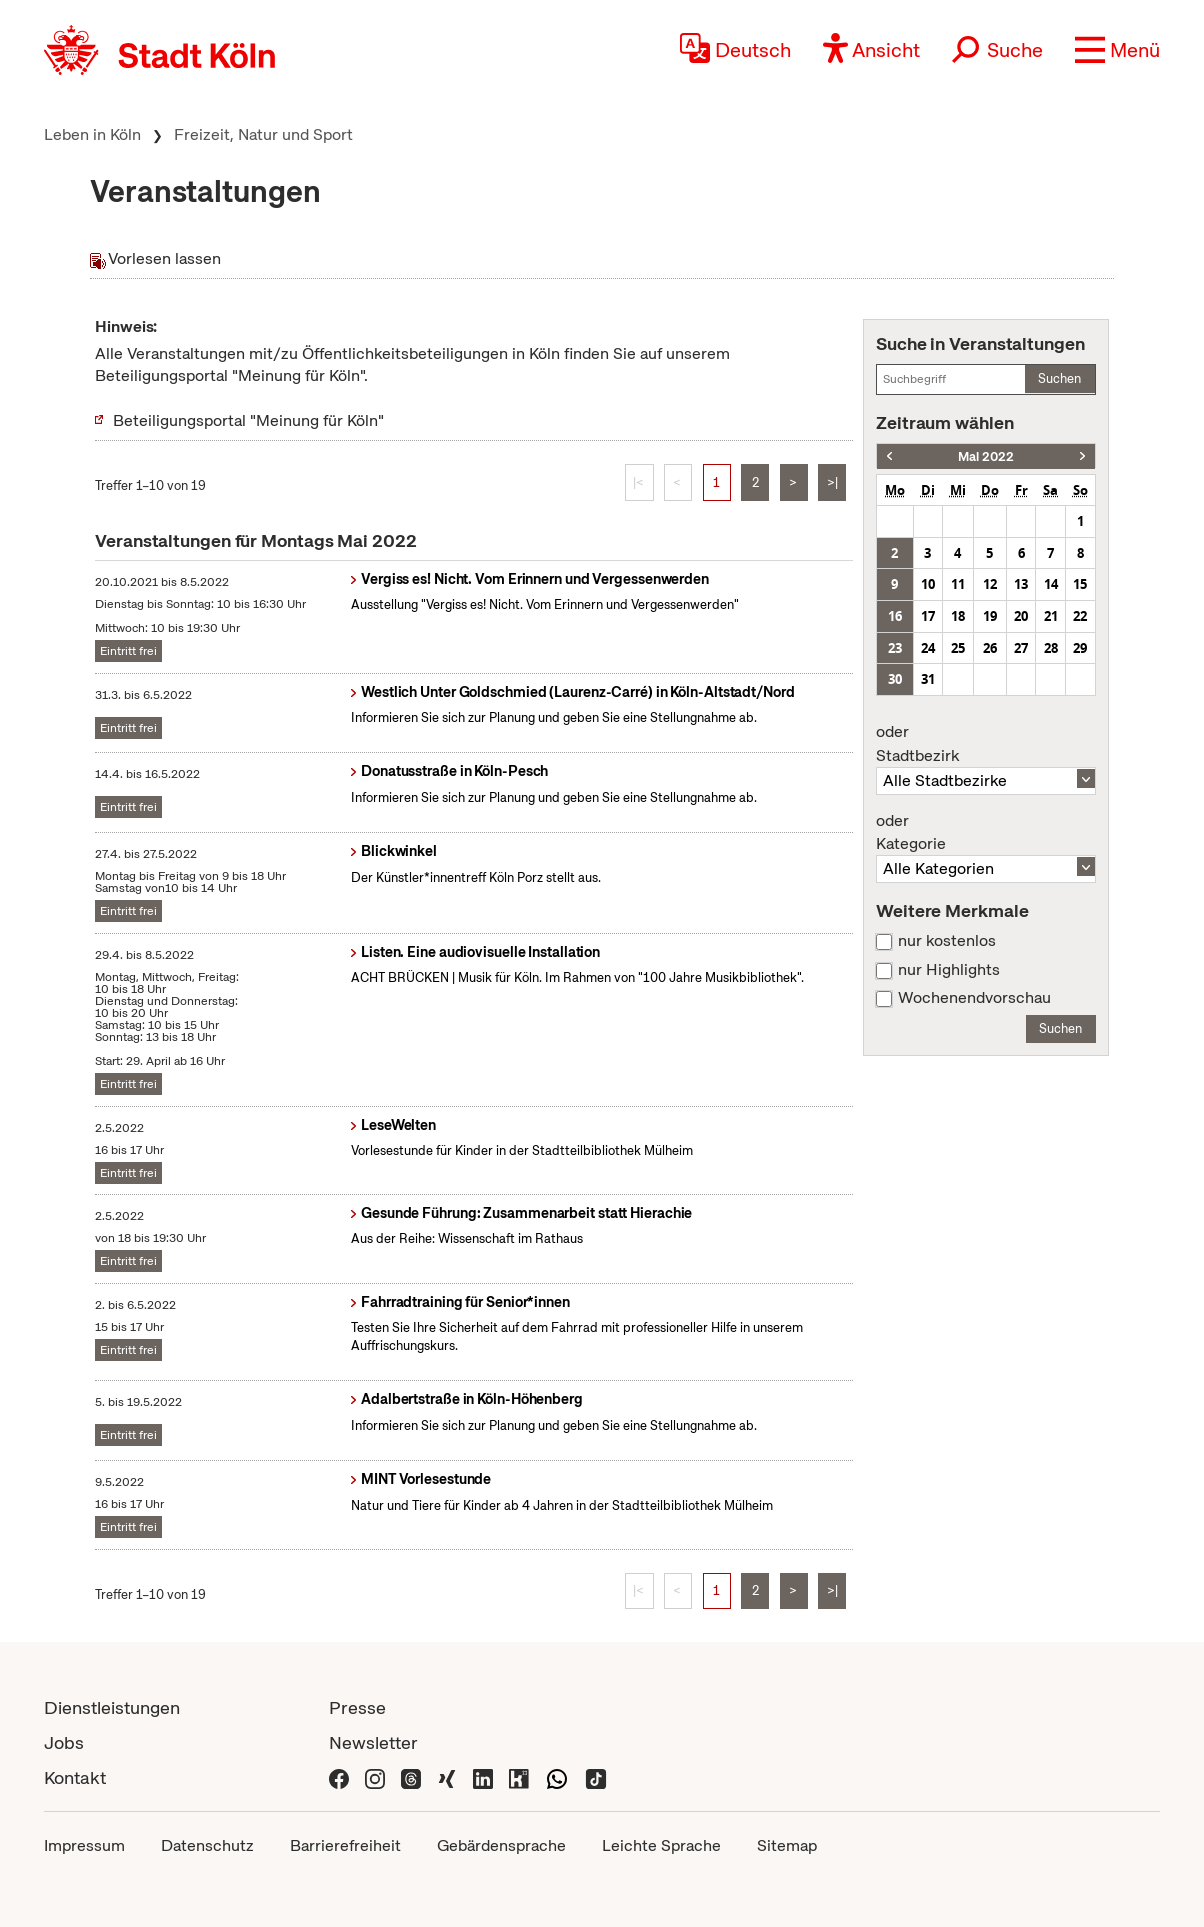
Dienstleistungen (112, 1707)
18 (958, 616)
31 (928, 679)
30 (895, 679)
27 (1021, 648)
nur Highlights (949, 970)
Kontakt (75, 1777)
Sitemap (787, 1845)
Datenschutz (207, 1845)
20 (1021, 616)
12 (990, 584)
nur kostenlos (947, 941)
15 (1080, 584)
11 (958, 584)
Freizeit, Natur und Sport (263, 134)
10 (928, 584)
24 (928, 648)
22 (1080, 616)
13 (1021, 584)
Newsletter (373, 1742)
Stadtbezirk (986, 744)
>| (832, 482)
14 (1051, 584)
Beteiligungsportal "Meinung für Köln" (248, 420)
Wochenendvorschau (974, 998)
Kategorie (986, 833)
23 (895, 648)
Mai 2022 (986, 456)
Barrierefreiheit (345, 1845)
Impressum (84, 1845)
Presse (357, 1707)
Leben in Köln (92, 134)
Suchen (1059, 378)
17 (928, 616)
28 (1051, 648)
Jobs (64, 1742)
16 (895, 616)
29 (1080, 648)
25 (958, 648)
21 (1051, 616)
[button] (1117, 50)
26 (990, 648)
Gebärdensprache (501, 1845)
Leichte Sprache (661, 1845)
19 (990, 616)
